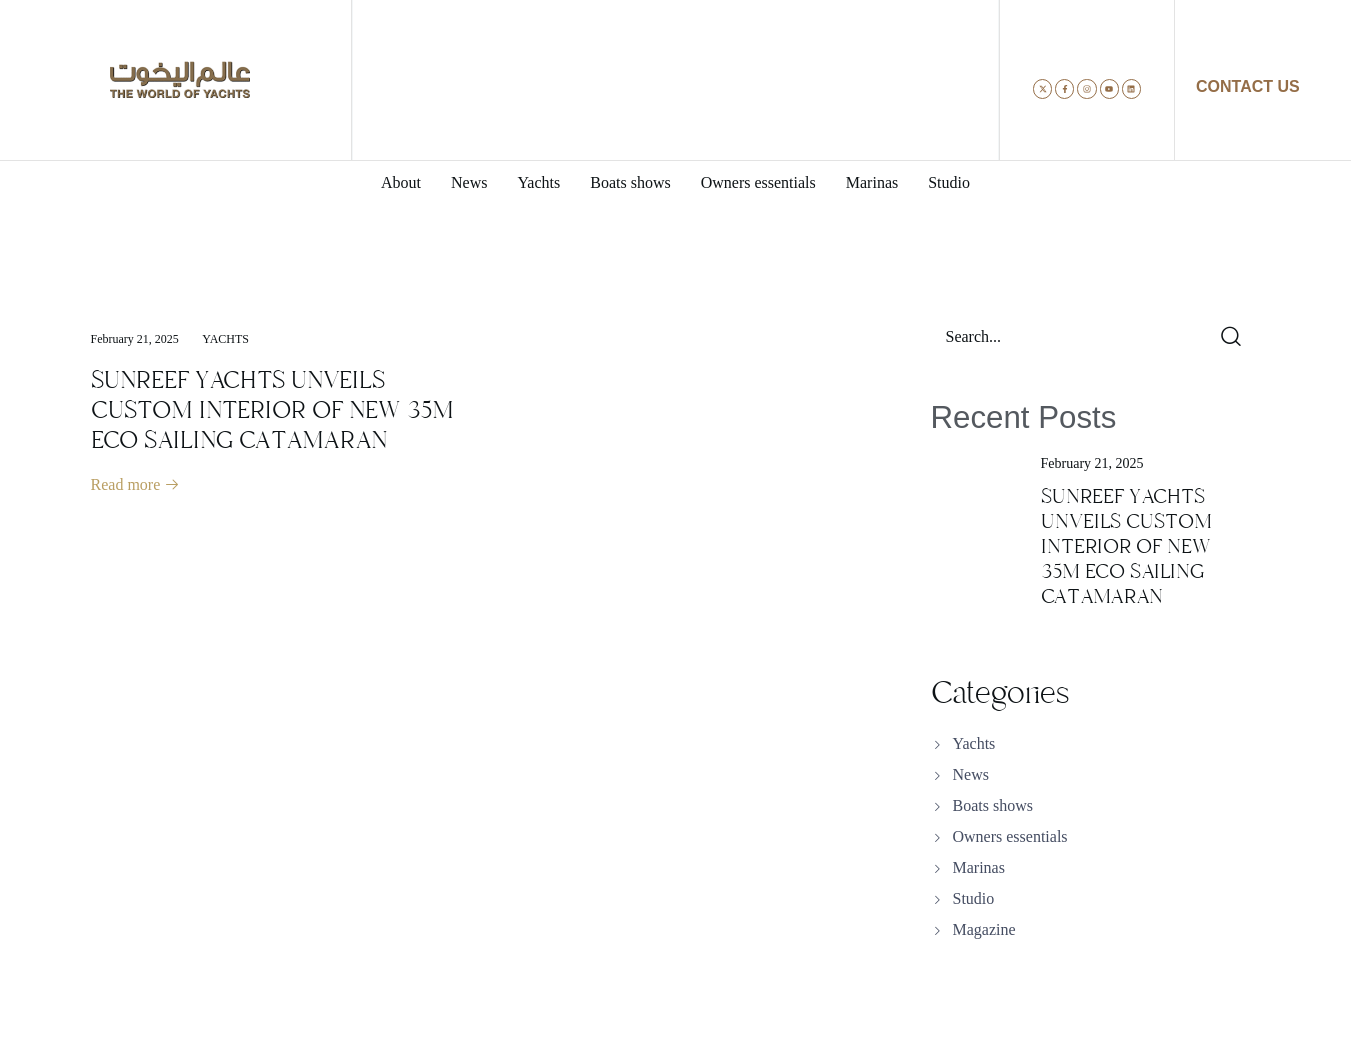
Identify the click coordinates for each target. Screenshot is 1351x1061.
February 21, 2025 (135, 339)
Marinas (979, 867)
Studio (974, 898)
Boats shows (993, 805)
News (971, 774)
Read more (136, 484)
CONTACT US (1248, 86)
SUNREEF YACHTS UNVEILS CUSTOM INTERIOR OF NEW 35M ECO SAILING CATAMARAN (272, 410)
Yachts (225, 339)
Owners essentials (1010, 836)
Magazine (984, 929)
